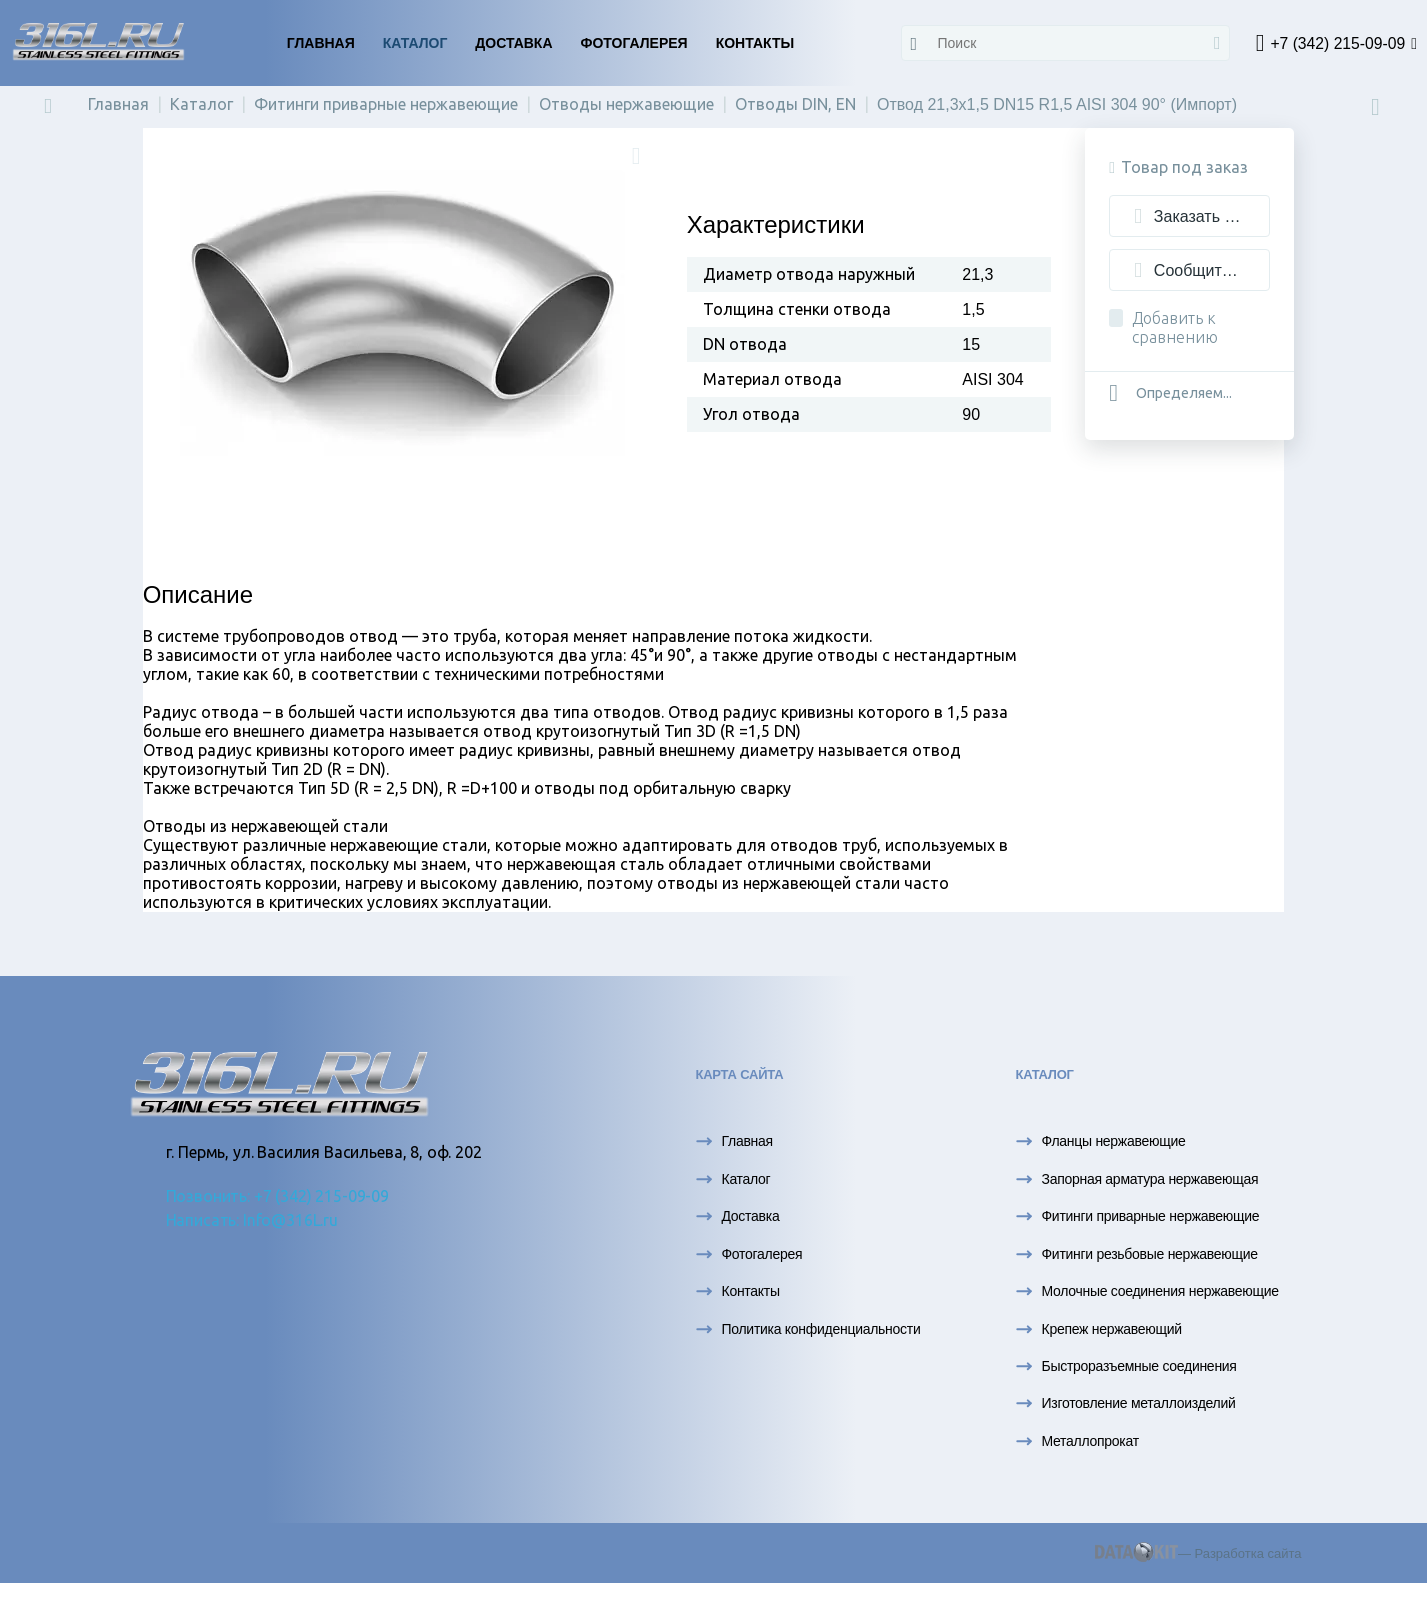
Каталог (415, 43)
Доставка (513, 43)
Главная (321, 43)
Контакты (755, 43)
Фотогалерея (634, 43)
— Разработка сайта (1198, 1560)
